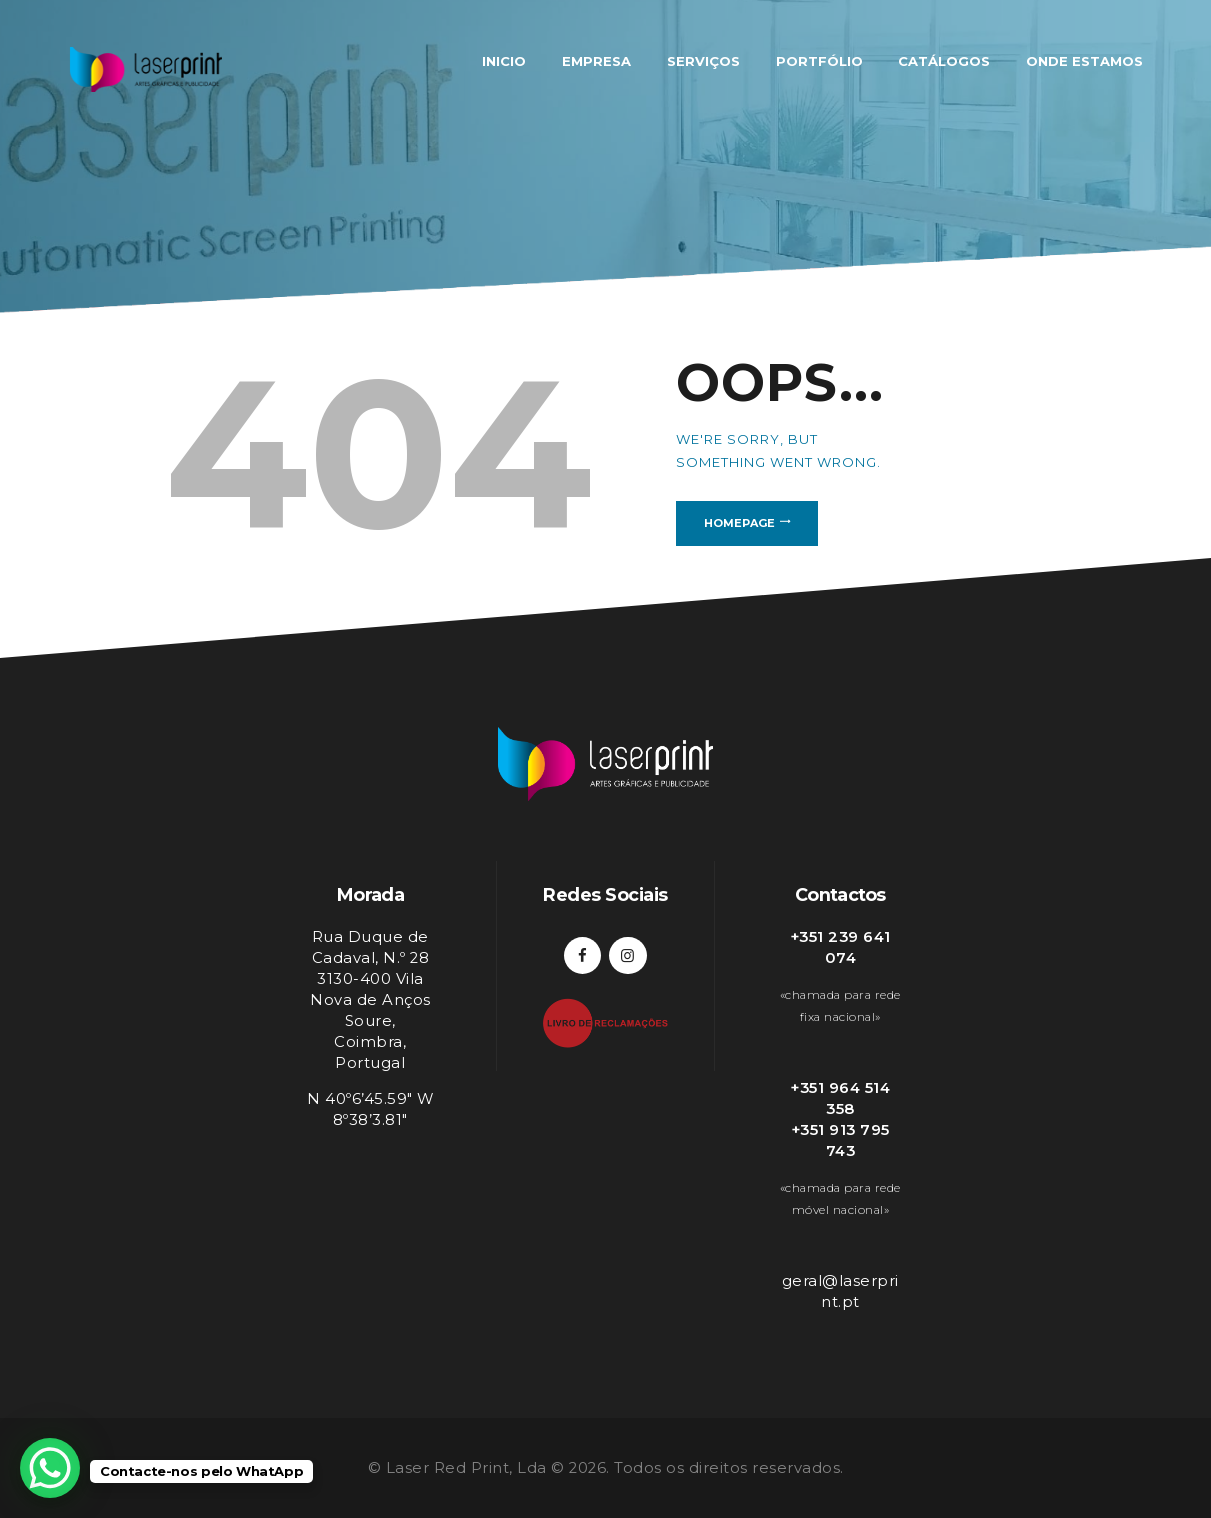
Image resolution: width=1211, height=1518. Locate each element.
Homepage (739, 523)
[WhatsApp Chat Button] (50, 1468)
